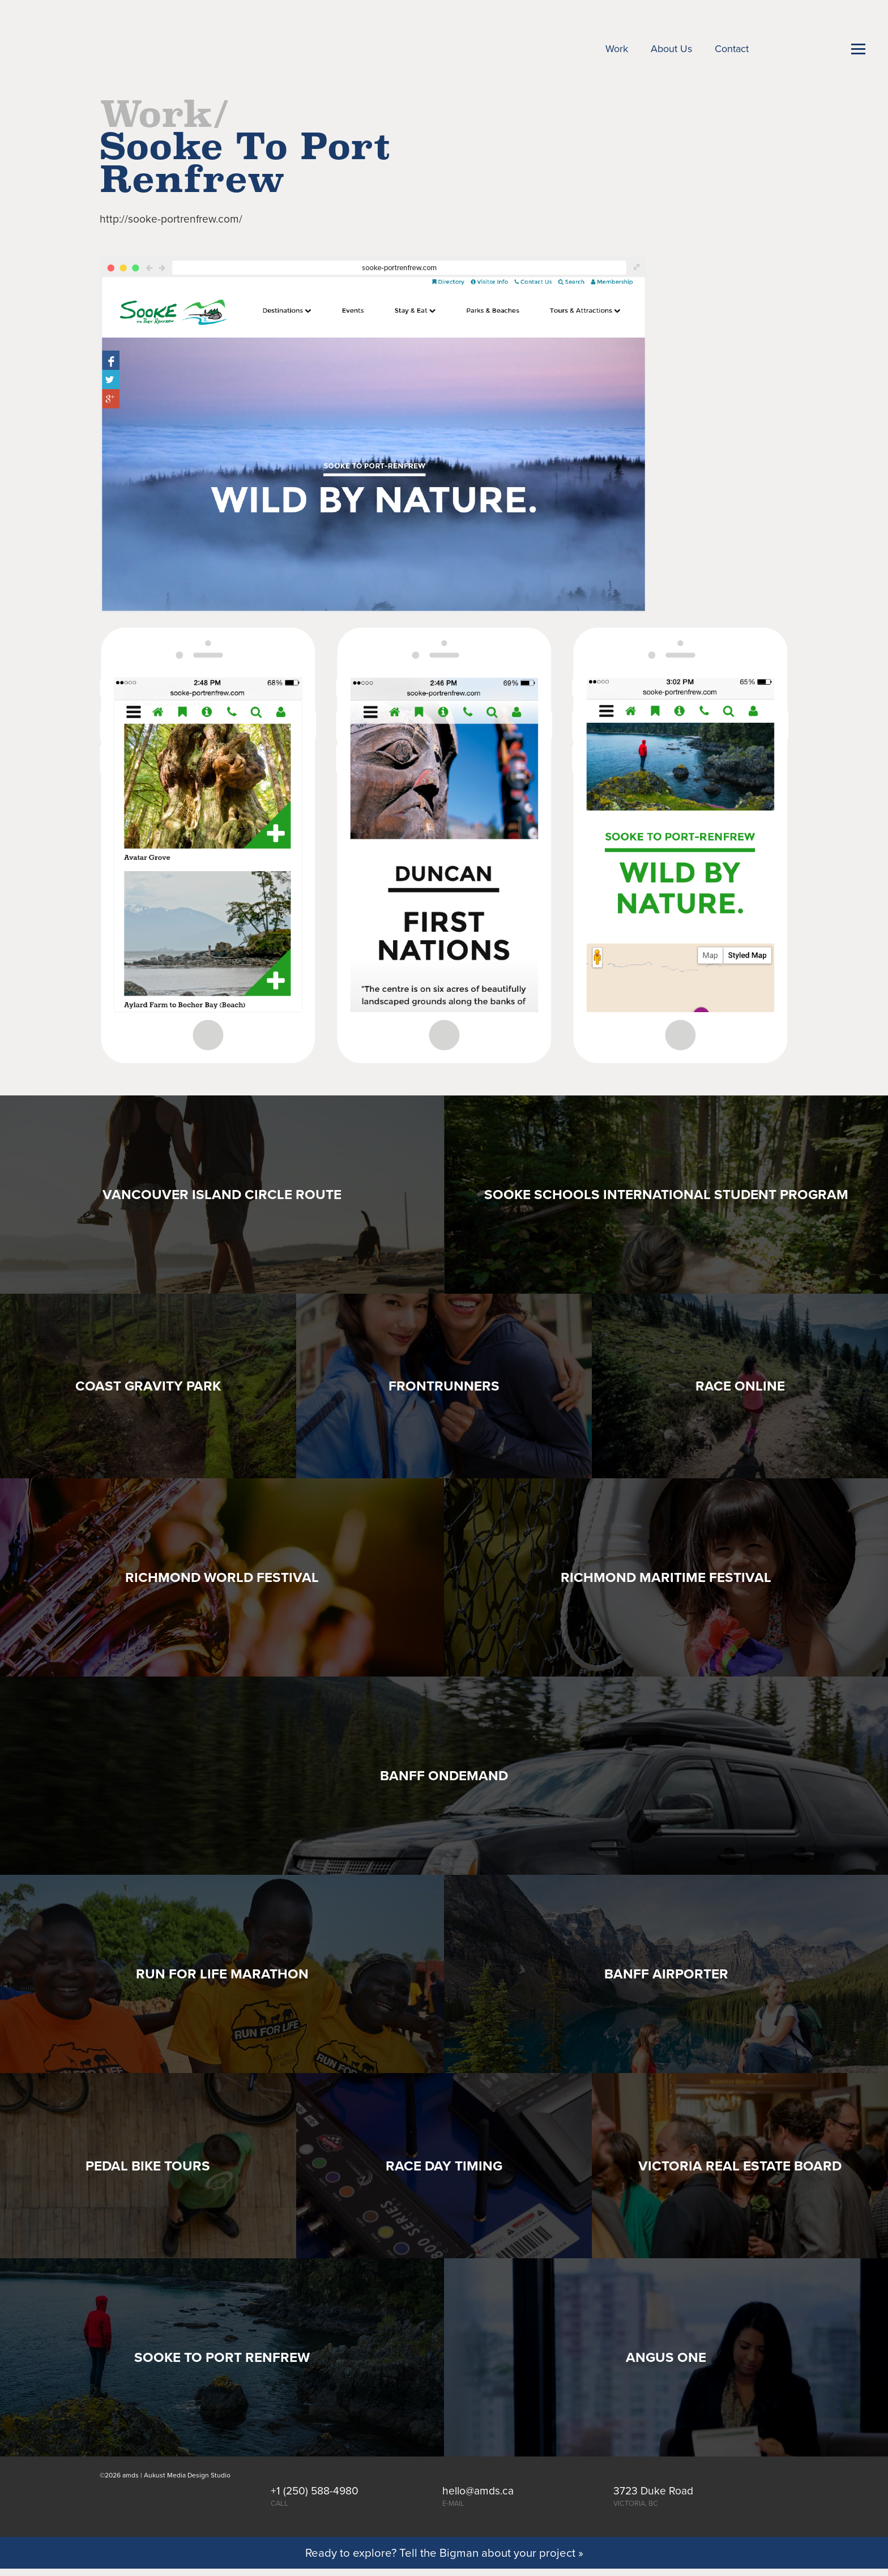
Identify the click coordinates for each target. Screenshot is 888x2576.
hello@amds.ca (478, 2491)
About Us (671, 48)
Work (616, 48)
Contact (732, 48)
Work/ (164, 113)
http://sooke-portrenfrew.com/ (171, 219)
